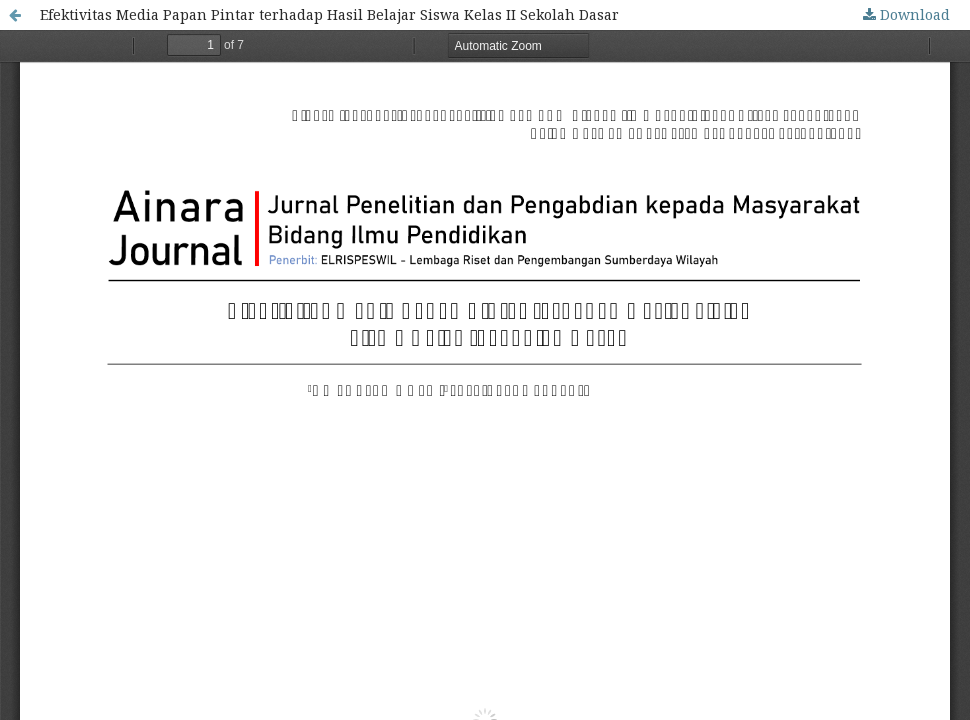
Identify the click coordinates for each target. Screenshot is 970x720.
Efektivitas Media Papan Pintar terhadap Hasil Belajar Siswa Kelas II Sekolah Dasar (329, 14)
